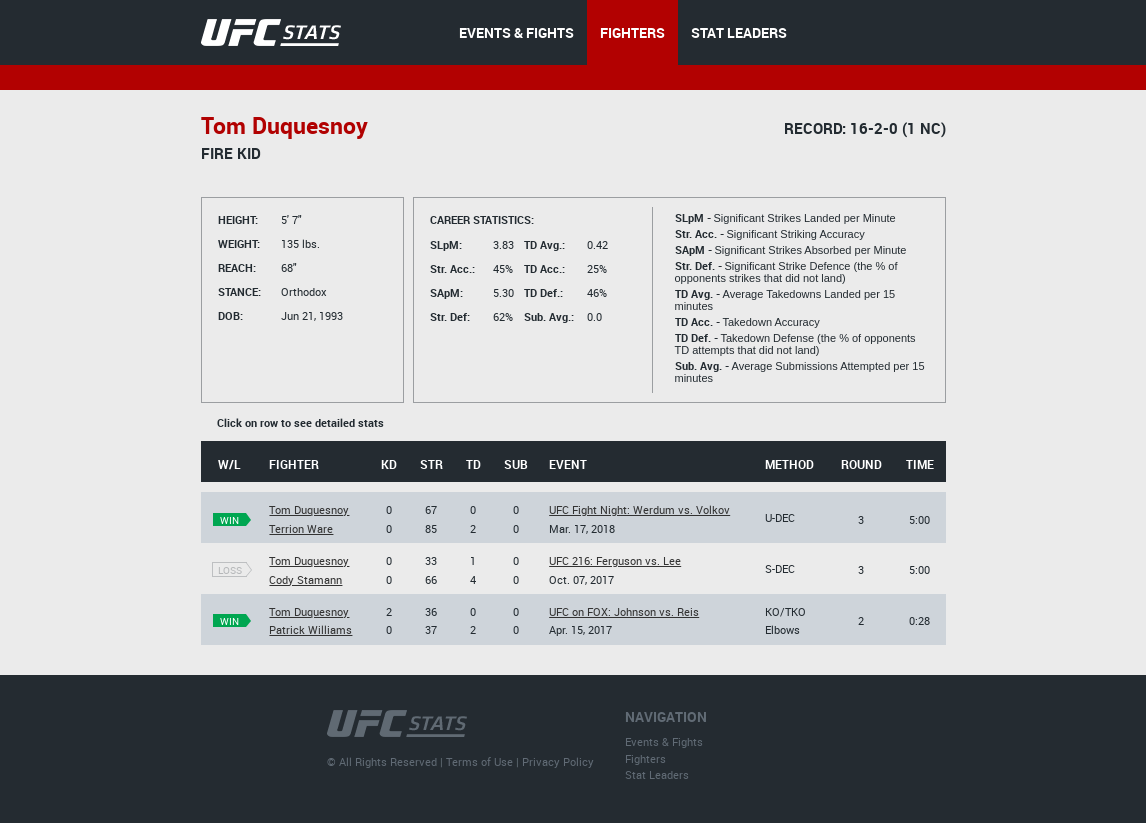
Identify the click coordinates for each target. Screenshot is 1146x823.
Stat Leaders (657, 774)
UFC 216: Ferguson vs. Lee (615, 560)
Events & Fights (664, 741)
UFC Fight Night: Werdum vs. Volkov (639, 509)
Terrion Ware (301, 528)
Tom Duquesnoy (309, 509)
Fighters (645, 758)
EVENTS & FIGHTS (516, 32)
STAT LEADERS (739, 32)
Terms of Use (479, 761)
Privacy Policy (558, 761)
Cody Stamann (305, 579)
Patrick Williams (310, 629)
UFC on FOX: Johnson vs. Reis (624, 611)
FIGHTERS (632, 32)
